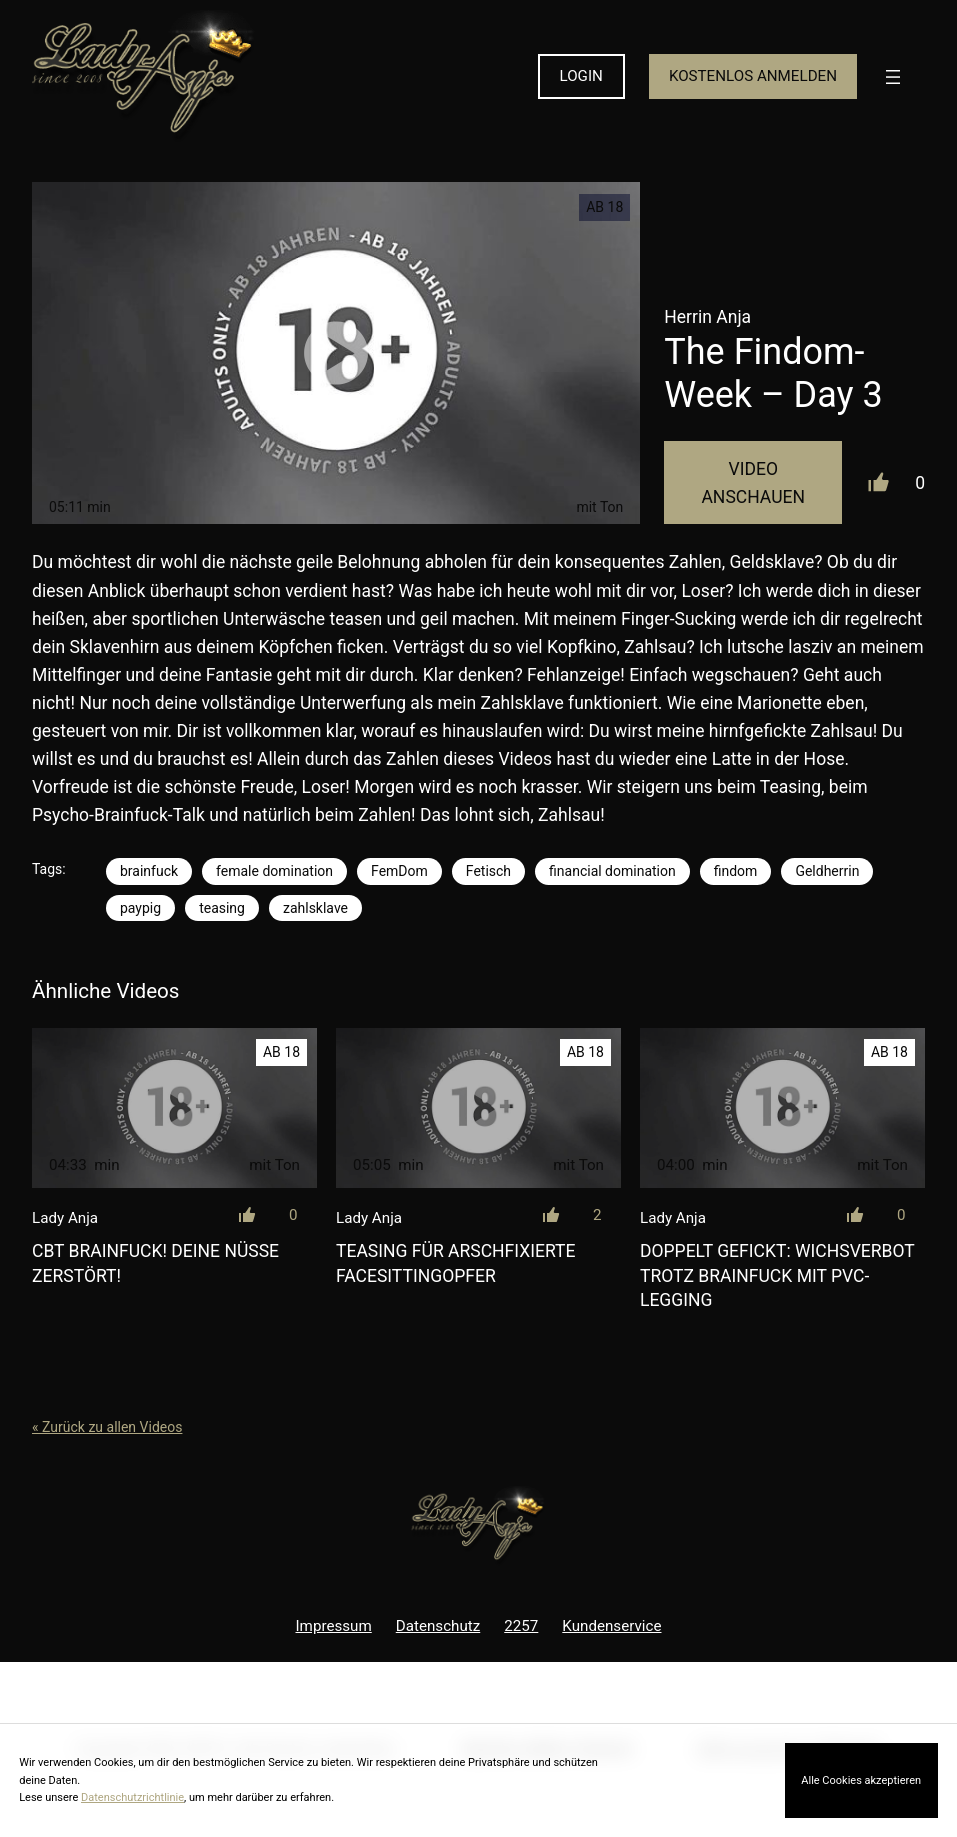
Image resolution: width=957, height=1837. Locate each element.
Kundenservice (611, 1626)
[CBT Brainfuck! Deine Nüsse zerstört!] (174, 1108)
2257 (521, 1626)
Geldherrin (827, 871)
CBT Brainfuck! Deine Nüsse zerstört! (155, 1263)
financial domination (612, 871)
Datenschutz (438, 1626)
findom (736, 871)
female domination (274, 871)
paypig (140, 908)
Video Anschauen (753, 483)
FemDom (399, 871)
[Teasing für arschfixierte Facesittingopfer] (478, 1108)
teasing (222, 908)
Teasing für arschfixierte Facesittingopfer (455, 1263)
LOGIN (581, 76)
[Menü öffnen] (893, 77)
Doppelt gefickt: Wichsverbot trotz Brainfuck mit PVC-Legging (777, 1275)
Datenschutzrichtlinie (132, 1797)
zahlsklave (315, 908)
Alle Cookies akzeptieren (861, 1780)
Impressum (334, 1626)
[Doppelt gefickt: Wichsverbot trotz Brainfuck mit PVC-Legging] (782, 1108)
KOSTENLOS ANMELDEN (753, 76)
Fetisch (488, 871)
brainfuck (149, 871)
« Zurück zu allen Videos (107, 1427)
